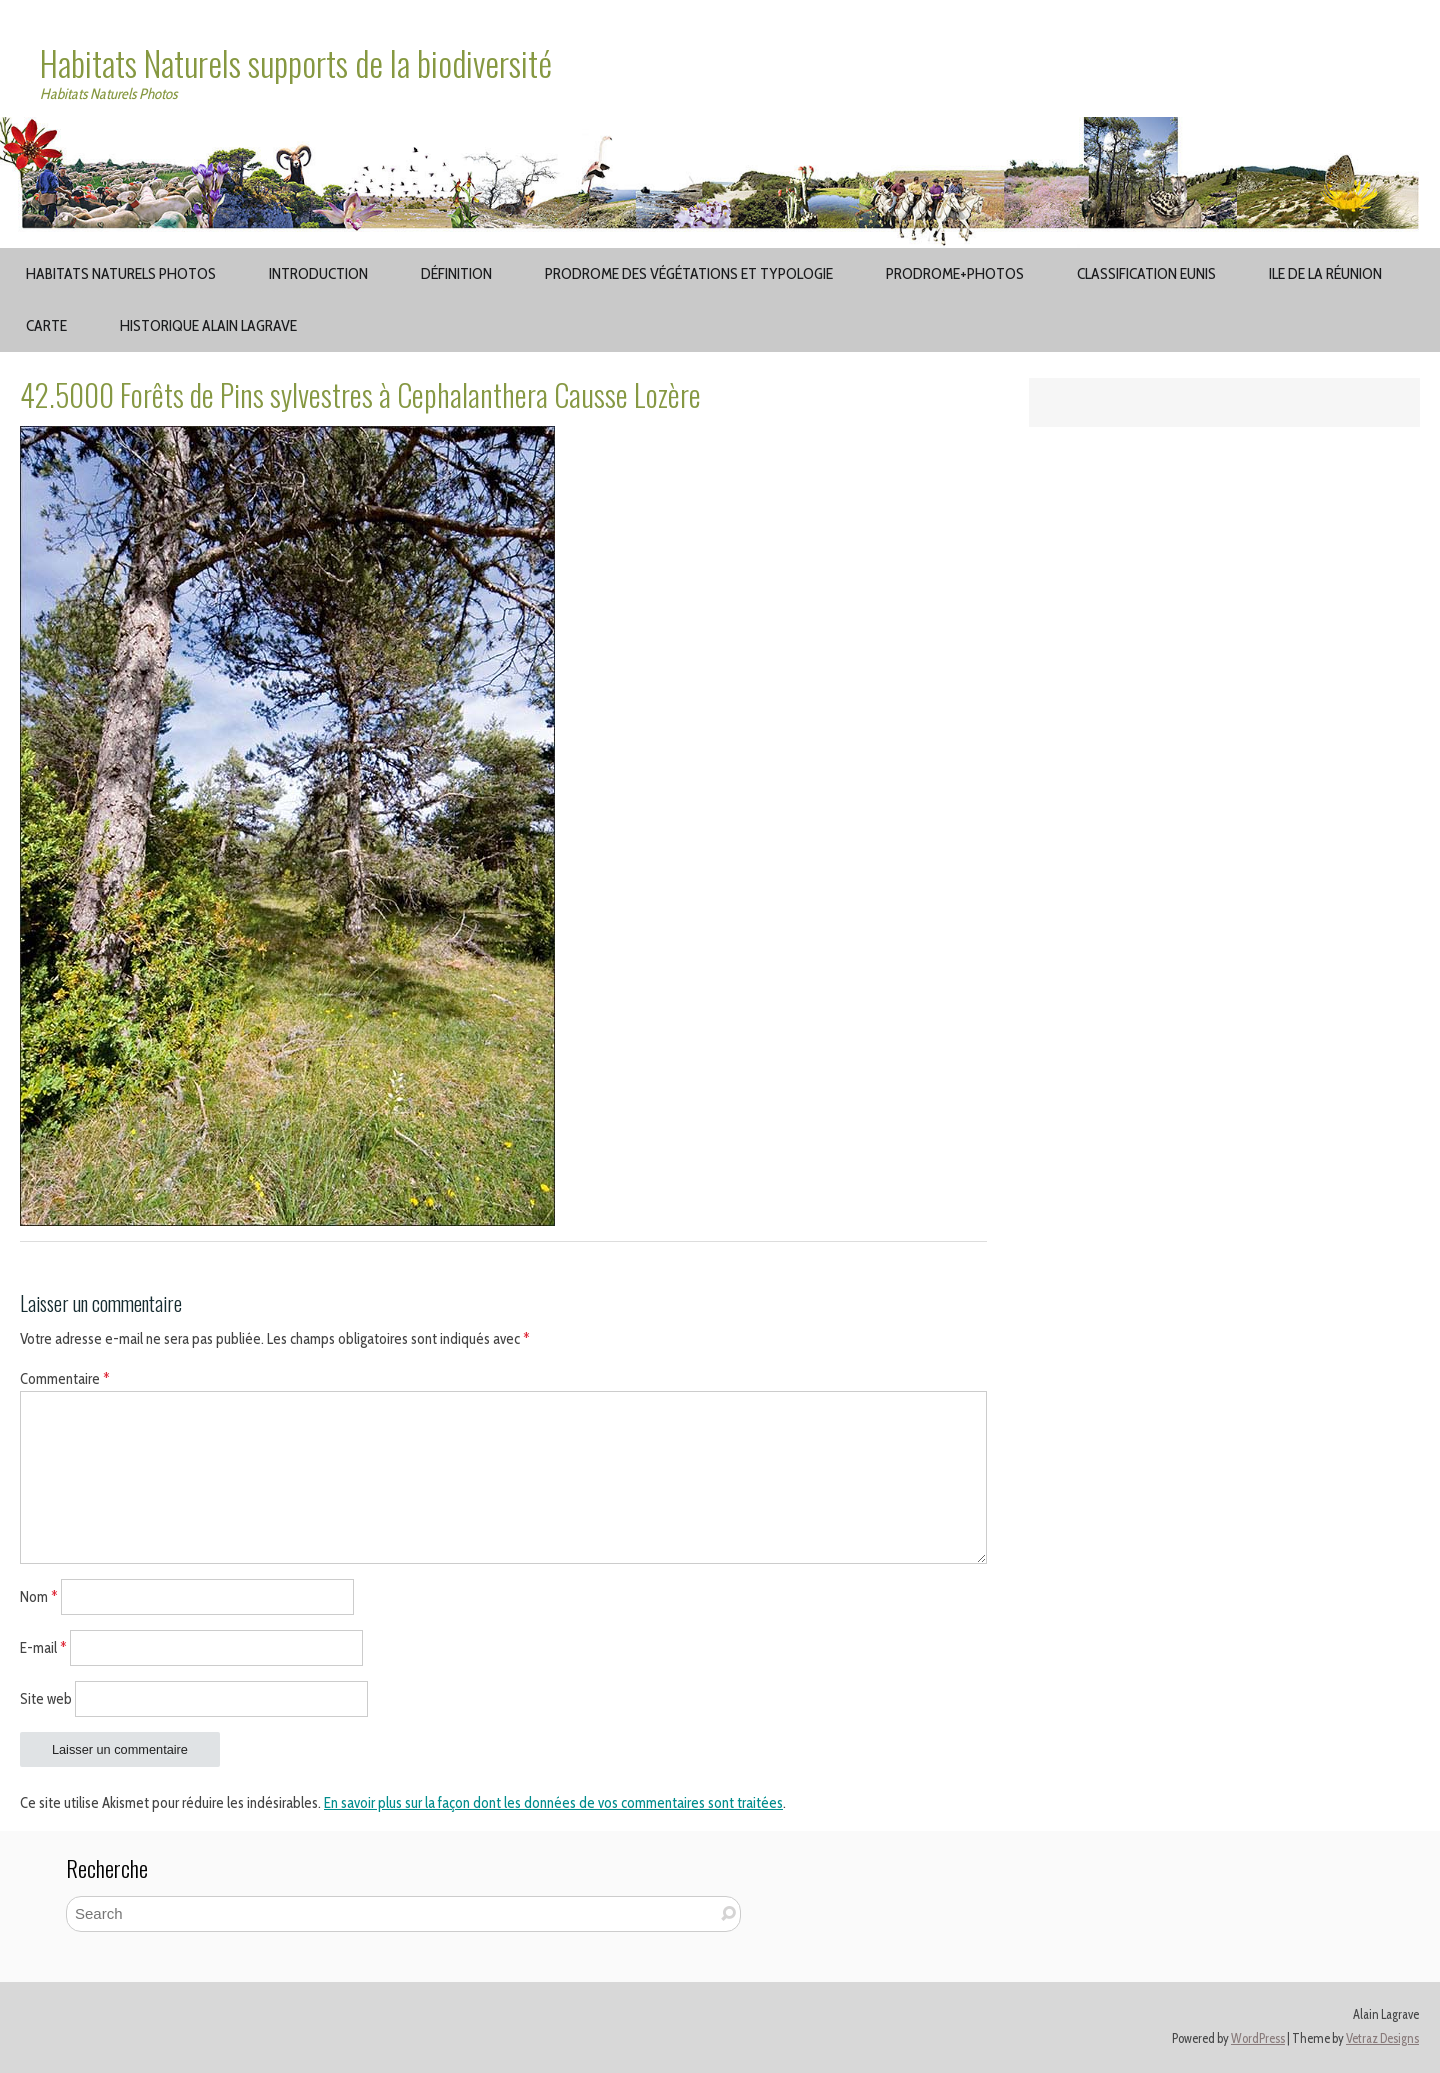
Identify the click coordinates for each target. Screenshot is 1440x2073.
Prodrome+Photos (955, 273)
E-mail (43, 1648)
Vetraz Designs (1382, 2038)
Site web (46, 1698)
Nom (39, 1597)
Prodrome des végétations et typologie (689, 273)
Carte (46, 325)
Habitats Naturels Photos (121, 273)
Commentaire (65, 1379)
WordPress (1258, 2038)
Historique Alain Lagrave (208, 325)
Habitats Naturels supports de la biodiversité (296, 63)
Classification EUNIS (1146, 273)
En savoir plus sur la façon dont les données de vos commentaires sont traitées (553, 1803)
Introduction (318, 273)
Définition (456, 273)
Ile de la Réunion (1325, 273)
